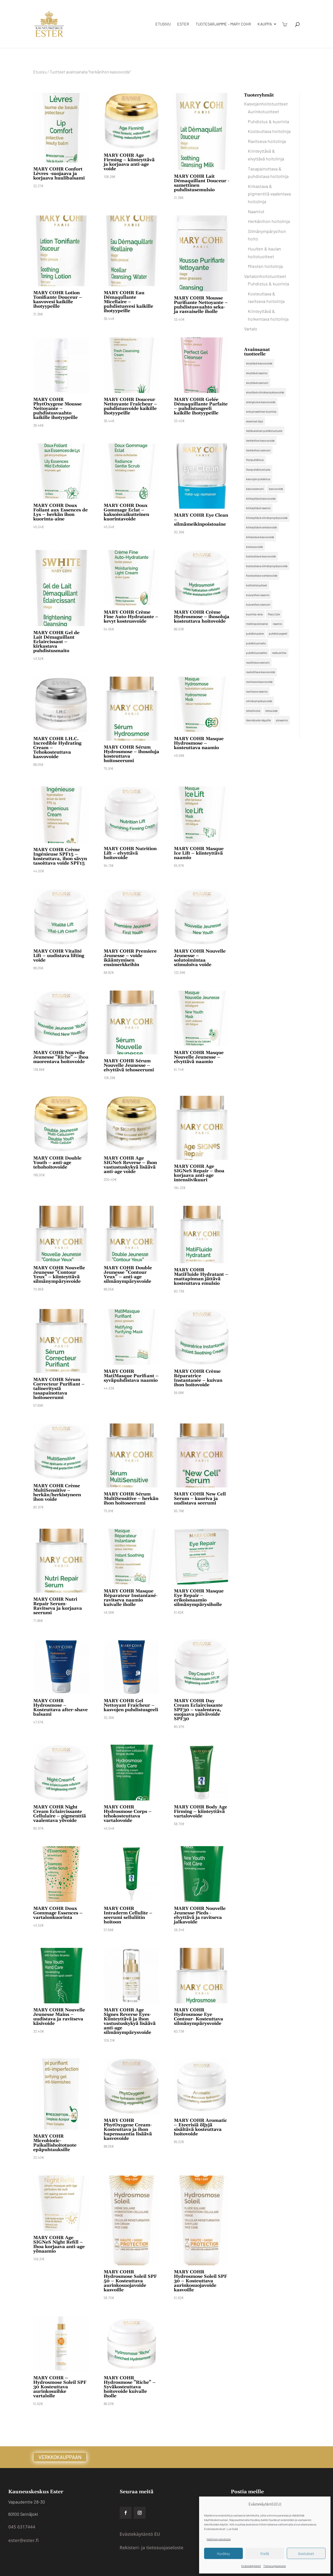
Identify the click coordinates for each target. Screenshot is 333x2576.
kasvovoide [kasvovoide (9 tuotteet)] (276, 488)
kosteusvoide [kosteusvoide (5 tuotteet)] (254, 546)
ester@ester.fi (23, 2540)
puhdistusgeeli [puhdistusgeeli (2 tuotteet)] (278, 633)
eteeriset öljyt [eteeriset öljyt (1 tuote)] (254, 421)
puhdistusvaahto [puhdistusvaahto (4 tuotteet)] (256, 652)
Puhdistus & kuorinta (268, 121)
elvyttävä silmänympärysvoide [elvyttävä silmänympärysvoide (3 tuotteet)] (265, 392)
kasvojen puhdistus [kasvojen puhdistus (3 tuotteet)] (258, 479)
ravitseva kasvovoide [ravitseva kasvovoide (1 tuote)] (259, 681)
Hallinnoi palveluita (219, 2539)
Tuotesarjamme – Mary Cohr (223, 24)
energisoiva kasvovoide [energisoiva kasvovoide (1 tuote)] (260, 402)
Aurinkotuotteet (263, 111)
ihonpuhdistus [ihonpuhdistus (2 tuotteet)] (255, 459)
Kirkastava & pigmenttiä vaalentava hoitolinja (269, 193)
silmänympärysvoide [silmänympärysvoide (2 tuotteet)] (259, 701)
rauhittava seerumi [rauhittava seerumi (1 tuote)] (258, 662)
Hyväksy (223, 2553)
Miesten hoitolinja (265, 266)
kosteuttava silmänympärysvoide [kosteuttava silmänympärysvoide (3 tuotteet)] (267, 566)
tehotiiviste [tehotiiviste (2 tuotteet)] (253, 710)
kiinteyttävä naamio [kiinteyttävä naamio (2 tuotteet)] (258, 508)
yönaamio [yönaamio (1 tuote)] (282, 720)
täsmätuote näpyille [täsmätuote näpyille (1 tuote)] (258, 720)
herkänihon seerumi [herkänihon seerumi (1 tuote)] (258, 450)
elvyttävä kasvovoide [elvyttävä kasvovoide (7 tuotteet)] (259, 363)
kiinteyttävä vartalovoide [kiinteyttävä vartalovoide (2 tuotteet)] (261, 527)
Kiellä (264, 2553)
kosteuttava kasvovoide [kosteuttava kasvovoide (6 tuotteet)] (261, 556)
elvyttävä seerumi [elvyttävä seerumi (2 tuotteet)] (257, 382)
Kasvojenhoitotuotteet (266, 103)
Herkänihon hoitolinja (269, 221)
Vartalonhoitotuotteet (265, 276)
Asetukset (306, 2553)
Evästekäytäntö (251, 2566)
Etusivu (163, 24)
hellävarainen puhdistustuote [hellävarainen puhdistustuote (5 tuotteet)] (264, 430)
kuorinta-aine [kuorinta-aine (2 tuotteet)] (254, 614)
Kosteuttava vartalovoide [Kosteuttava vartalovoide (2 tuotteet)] (261, 575)
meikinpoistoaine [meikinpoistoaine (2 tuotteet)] (257, 623)
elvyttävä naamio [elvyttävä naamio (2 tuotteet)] (256, 373)
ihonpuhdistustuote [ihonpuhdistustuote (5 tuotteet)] (258, 469)
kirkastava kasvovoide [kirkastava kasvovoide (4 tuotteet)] (260, 537)
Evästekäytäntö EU (140, 2534)
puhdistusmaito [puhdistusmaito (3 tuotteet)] (256, 643)
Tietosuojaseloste (274, 2566)
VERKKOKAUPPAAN (59, 2457)
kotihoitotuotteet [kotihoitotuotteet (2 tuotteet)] (256, 585)
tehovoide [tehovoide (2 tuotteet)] (271, 710)
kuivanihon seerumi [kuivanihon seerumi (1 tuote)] (258, 604)
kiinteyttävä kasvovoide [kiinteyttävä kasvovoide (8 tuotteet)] (261, 498)
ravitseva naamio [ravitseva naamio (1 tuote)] (257, 691)
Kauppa (265, 24)
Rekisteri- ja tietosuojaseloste (152, 2548)
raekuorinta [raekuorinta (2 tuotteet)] (279, 652)
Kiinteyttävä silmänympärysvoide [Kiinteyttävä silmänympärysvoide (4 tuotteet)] (267, 517)
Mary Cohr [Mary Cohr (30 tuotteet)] (274, 614)
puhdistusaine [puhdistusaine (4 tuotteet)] (255, 633)
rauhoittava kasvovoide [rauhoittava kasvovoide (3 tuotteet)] (260, 672)
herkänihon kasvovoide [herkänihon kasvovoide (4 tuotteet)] (260, 440)
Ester (183, 24)
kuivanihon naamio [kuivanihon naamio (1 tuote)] (257, 595)
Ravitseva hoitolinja (267, 141)
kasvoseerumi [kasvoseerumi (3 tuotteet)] (255, 488)
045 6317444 (21, 2527)
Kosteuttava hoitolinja (269, 131)
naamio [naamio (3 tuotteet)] (277, 623)
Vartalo (250, 328)
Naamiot (256, 211)
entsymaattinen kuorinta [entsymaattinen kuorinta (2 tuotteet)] (261, 411)
